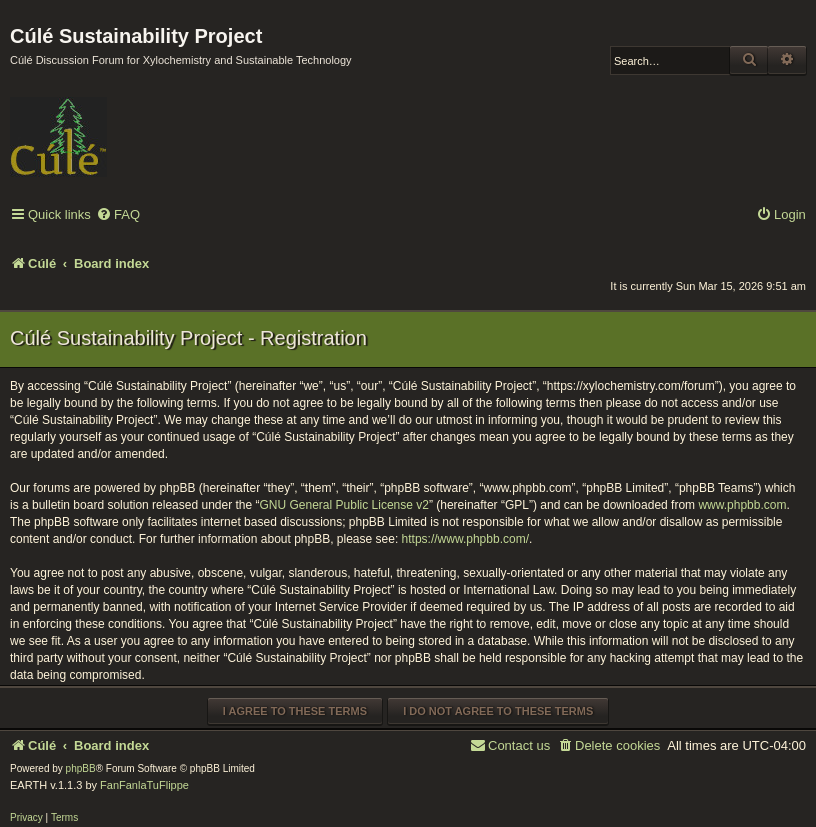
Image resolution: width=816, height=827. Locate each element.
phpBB (81, 768)
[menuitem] (118, 215)
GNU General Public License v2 (344, 505)
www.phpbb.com (742, 505)
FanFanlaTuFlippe (144, 785)
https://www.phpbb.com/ (465, 539)
